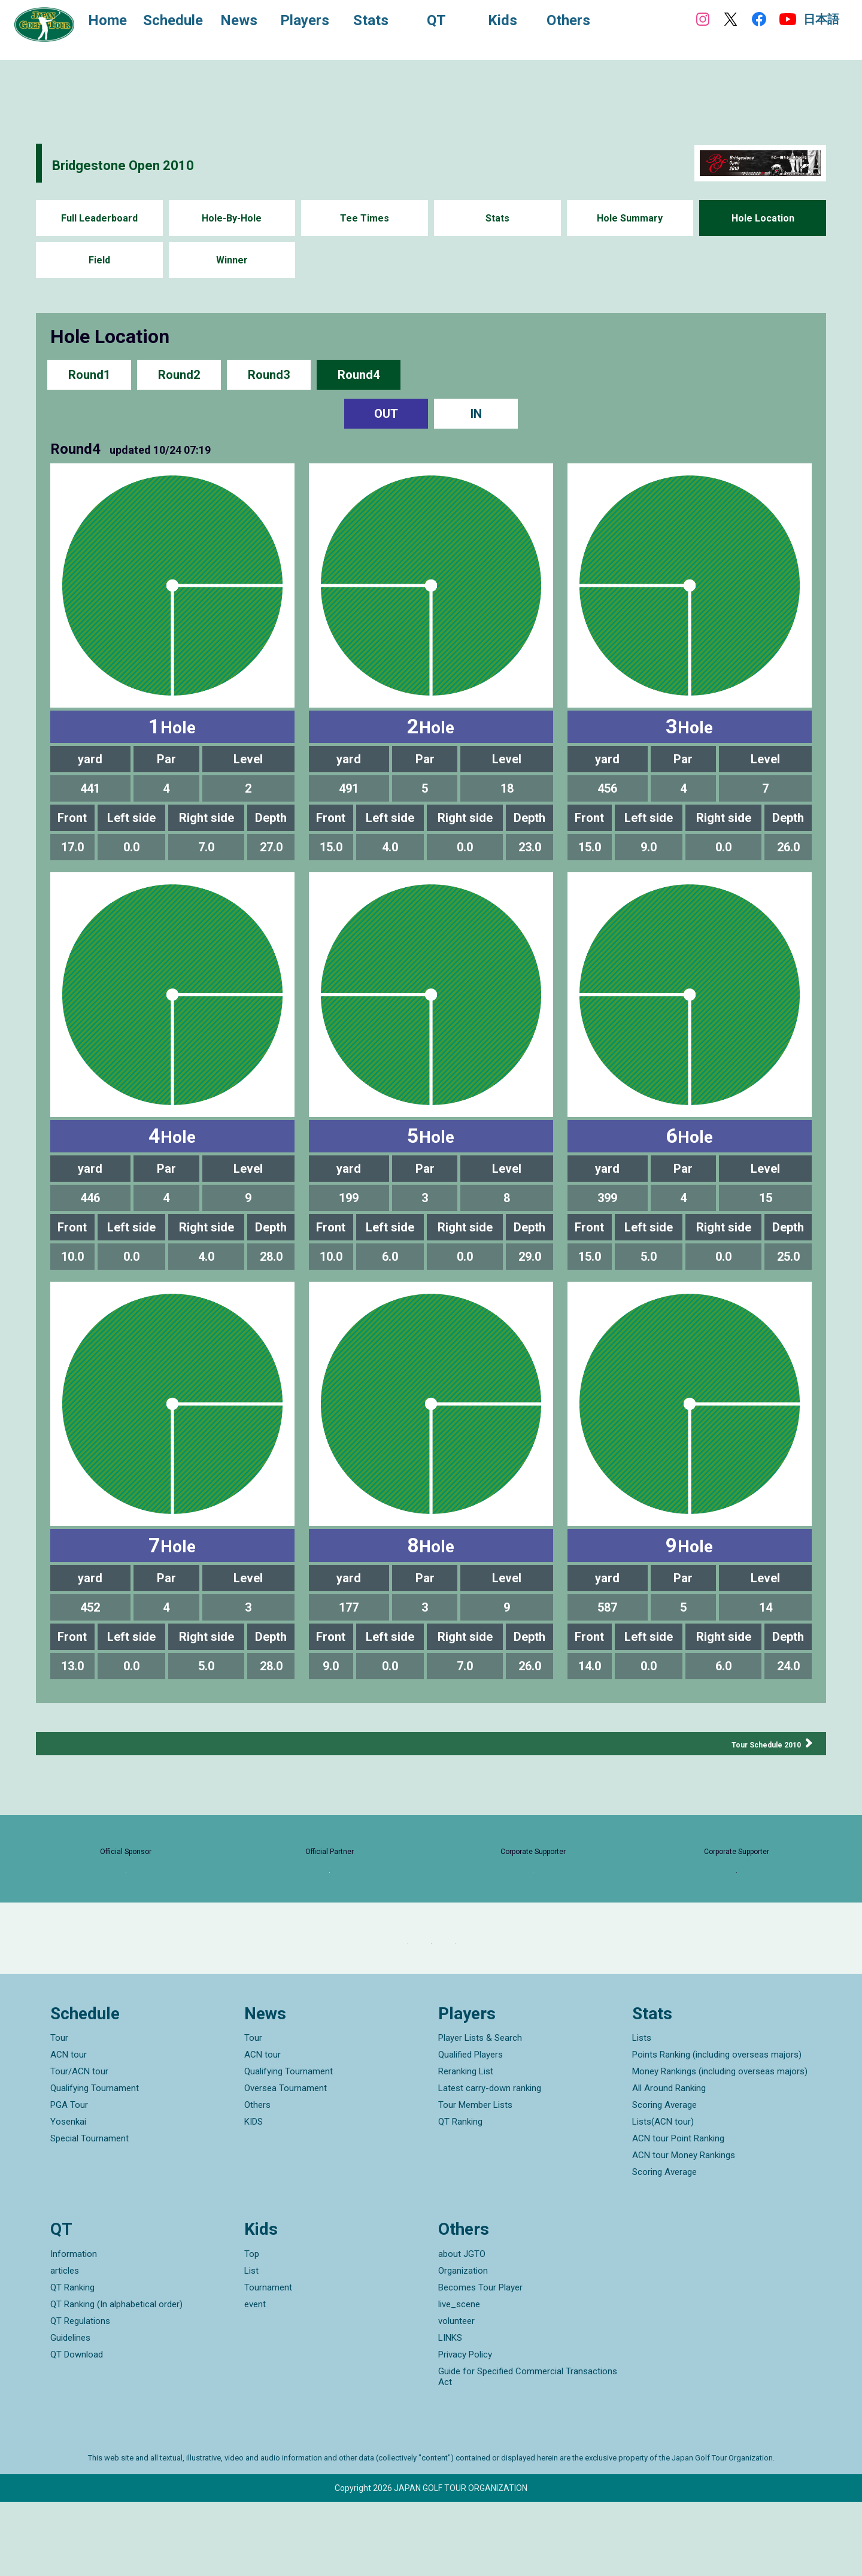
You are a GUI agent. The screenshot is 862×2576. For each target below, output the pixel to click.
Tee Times (365, 218)
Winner (232, 260)
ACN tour (68, 2129)
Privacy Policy (465, 2428)
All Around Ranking (669, 2163)
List (251, 2345)
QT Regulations (80, 2395)
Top (251, 2328)
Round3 (269, 373)
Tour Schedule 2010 (752, 1743)
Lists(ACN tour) (663, 2196)
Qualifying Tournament (94, 2163)
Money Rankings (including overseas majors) (720, 2146)
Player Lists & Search (480, 2112)
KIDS (253, 2196)
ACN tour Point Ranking (678, 2213)
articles (64, 2345)
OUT (386, 413)
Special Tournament (89, 2213)
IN (476, 413)
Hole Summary (630, 218)
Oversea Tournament (285, 2163)
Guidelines (70, 2412)
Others (257, 2179)
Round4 (358, 373)
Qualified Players (470, 2129)
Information (73, 2328)
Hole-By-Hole (231, 218)
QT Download (76, 2428)
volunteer (456, 2395)
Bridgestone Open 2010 (160, 163)
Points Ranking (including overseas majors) (717, 2129)
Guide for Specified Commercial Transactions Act (527, 2451)
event (255, 2378)
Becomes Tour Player (480, 2361)
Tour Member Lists (475, 2179)
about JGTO (461, 2328)
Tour (59, 2112)
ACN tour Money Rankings (683, 2230)
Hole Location (763, 218)
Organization (463, 2345)
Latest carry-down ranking (489, 2163)
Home (119, 22)
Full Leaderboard (99, 218)
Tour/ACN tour (79, 2146)
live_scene (459, 2378)
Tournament (268, 2361)
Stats (497, 218)
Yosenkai (68, 2196)
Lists (641, 2112)
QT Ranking (460, 2196)
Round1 (89, 373)
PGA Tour (69, 2179)
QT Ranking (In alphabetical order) (116, 2378)
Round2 (179, 373)
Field (99, 260)
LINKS (450, 2412)
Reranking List (465, 2146)
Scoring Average (664, 2179)
